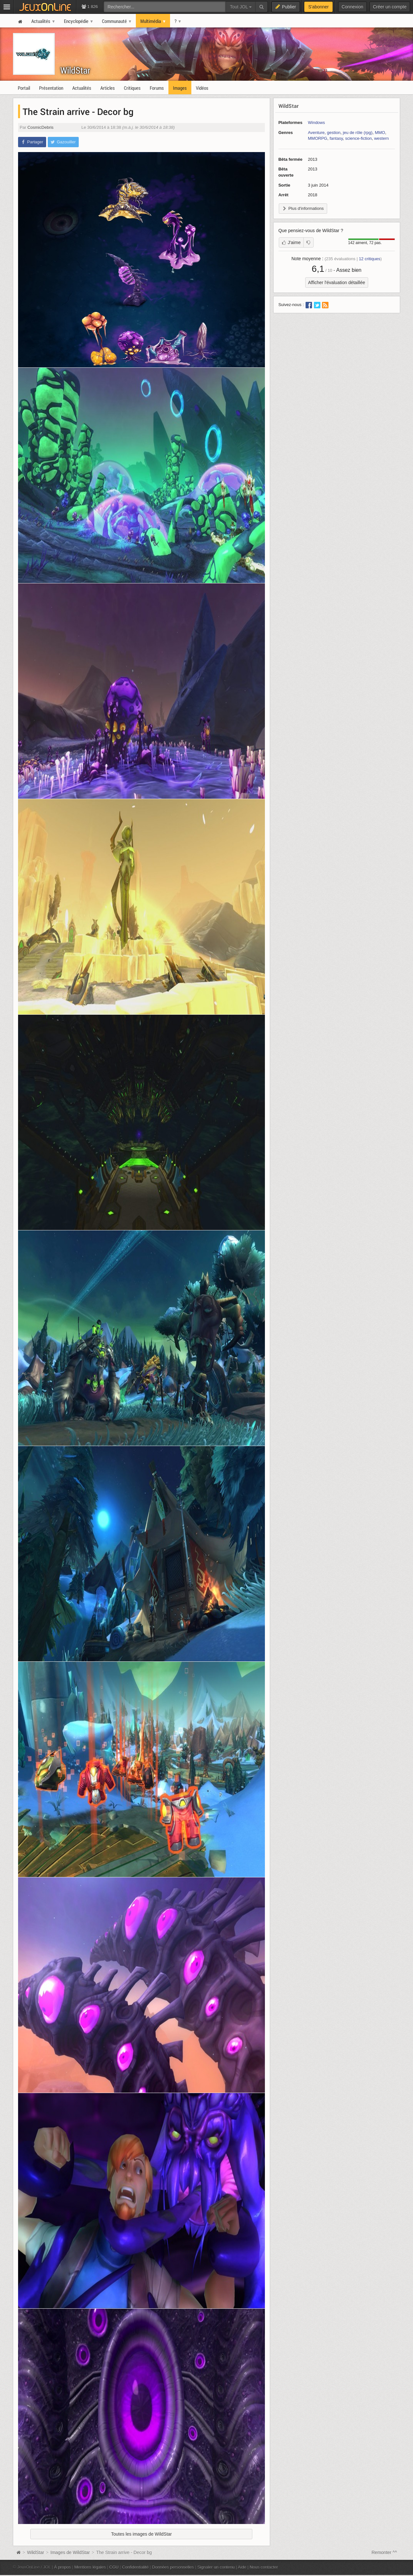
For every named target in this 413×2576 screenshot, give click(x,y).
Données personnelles (173, 2567)
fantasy (336, 138)
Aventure (316, 132)
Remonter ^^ (384, 2552)
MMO (380, 132)
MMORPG (317, 138)
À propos (62, 2567)
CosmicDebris (40, 127)
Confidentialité (135, 2567)
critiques (369, 258)
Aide (242, 2567)
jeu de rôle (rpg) (358, 132)
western (381, 138)
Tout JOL (240, 6)
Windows (316, 122)
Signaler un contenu (216, 2567)
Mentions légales (90, 2567)
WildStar (75, 70)
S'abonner (318, 6)
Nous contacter (264, 2567)
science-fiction (358, 138)
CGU (114, 2567)
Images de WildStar (70, 2552)
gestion (333, 132)
